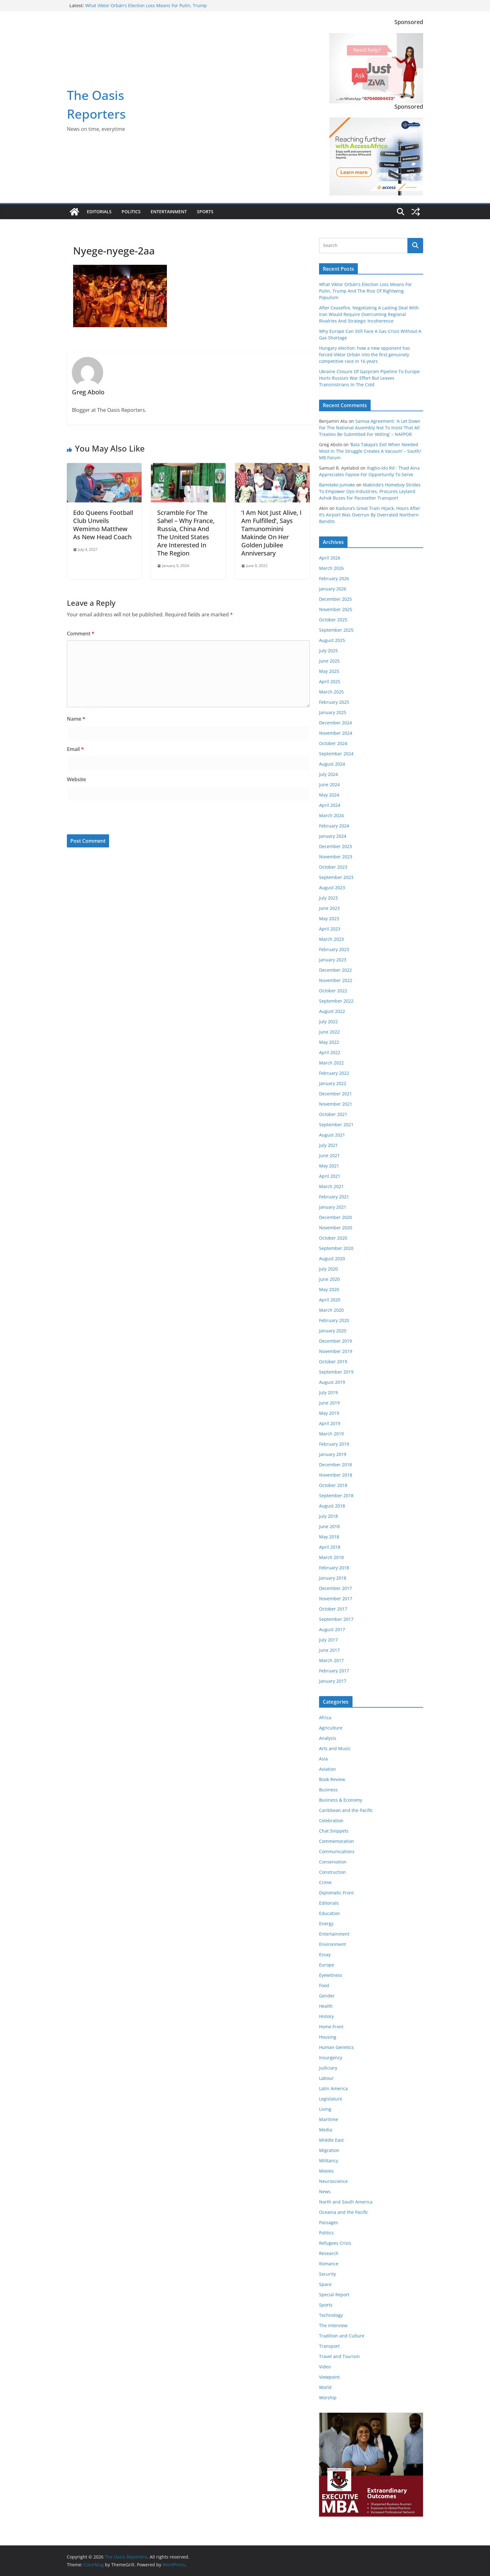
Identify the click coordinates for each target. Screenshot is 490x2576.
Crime (325, 1882)
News (325, 2191)
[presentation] (109, 819)
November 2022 (335, 980)
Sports (205, 212)
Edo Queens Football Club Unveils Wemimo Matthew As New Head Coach (103, 524)
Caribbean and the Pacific (346, 1810)
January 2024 (332, 836)
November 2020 (335, 1228)
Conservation (333, 1862)
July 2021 (328, 1145)
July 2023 (328, 898)
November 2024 (335, 733)
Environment (332, 1944)
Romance (328, 2264)
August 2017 (332, 1629)
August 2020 (332, 1258)
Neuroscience (333, 2181)
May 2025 (329, 671)
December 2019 (335, 1341)
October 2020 (333, 1238)
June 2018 (329, 1526)
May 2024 (329, 795)
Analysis (327, 1738)
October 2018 (333, 1485)
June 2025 (329, 661)
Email (75, 749)
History (326, 2016)
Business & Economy (340, 1800)
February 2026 (334, 578)
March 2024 (331, 815)
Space (325, 2284)
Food (324, 1985)
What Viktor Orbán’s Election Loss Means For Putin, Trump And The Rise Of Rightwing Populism (146, 8)
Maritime (328, 2119)
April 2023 (329, 929)
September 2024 (336, 754)
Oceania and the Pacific (343, 2212)
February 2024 (334, 826)
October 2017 (333, 1609)
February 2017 (334, 1671)
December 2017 (335, 1588)
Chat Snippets (333, 1831)
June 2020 (329, 1279)
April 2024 (329, 805)
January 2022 (332, 1083)
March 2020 (331, 1310)
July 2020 (328, 1269)
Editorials (99, 212)
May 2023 (329, 918)
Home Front (331, 2027)
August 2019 (332, 1382)
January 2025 (332, 712)
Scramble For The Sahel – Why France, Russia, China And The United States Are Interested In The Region (185, 532)
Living (325, 2109)
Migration (329, 2150)
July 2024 (328, 774)
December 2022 (335, 970)
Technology (331, 2315)
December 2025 (335, 599)
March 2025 (331, 692)
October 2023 (333, 867)
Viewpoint (329, 2377)
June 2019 (329, 1403)
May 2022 (329, 1042)
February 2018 (334, 1568)
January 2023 (332, 960)
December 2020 (335, 1217)
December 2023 (335, 846)
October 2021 (333, 1114)
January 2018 (332, 1578)
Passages (328, 2222)
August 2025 (332, 640)
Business (328, 1790)
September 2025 (336, 630)
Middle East (331, 2140)
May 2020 (329, 1289)
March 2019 (331, 1434)
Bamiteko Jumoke (337, 485)
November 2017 (335, 1598)
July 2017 (328, 1640)
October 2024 (333, 743)
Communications (336, 1851)
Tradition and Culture (341, 2336)
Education (329, 1913)
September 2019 (336, 1372)
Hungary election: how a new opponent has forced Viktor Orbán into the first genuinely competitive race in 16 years (364, 354)
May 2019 (329, 1413)
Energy (326, 1924)
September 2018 (336, 1495)
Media (325, 2130)
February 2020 (334, 1320)
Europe (326, 1965)
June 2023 (329, 908)
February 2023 (334, 949)
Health (326, 2006)
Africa (325, 1717)
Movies (326, 2171)
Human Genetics (336, 2047)
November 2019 (335, 1351)
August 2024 (332, 764)
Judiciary (328, 2068)
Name (76, 718)
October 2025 (333, 620)
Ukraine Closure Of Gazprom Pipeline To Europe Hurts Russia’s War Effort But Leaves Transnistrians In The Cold (369, 377)
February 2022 (334, 1073)
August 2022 (332, 1011)
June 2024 (329, 784)
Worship (328, 2398)
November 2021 (335, 1104)
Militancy (328, 2161)
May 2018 (329, 1537)
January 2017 (332, 1681)
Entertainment (169, 212)
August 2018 (332, 1506)
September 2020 (336, 1248)
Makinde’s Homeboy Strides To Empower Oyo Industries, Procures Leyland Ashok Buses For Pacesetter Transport (370, 491)
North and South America (345, 2202)
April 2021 (329, 1176)
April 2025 (329, 681)
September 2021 (336, 1125)
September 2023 (336, 877)
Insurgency (330, 2057)
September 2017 (336, 1619)
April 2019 (329, 1423)
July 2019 (328, 1392)
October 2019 (333, 1361)
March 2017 (331, 1660)
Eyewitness (330, 1975)
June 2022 (329, 1032)
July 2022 (328, 1021)
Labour (326, 2078)
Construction (332, 1872)
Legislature (330, 2099)
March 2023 (331, 939)
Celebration (331, 1820)
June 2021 (329, 1155)
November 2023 (335, 857)
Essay (325, 1954)
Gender (327, 1996)
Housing (327, 2037)
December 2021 (335, 1094)
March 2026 (331, 568)
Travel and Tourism (339, 2356)
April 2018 (329, 1547)
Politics (131, 212)
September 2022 (336, 1001)
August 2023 (332, 888)
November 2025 (335, 609)
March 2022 (331, 1063)
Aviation (327, 1769)
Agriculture (330, 1728)
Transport (329, 2346)
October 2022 (333, 991)
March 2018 (331, 1557)
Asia (323, 1759)
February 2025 (334, 702)
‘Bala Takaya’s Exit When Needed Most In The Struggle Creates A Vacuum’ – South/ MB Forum (370, 451)
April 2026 (329, 558)
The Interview (333, 2325)
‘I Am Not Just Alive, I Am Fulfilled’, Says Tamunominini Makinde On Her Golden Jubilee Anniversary (271, 532)
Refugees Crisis (335, 2243)
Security (327, 2274)
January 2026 (332, 589)
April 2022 (329, 1052)
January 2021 (332, 1207)
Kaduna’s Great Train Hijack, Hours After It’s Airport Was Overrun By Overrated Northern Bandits (369, 514)
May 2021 (329, 1166)
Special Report (334, 2294)
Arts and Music (335, 1748)
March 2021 (331, 1186)
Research (328, 2253)
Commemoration (336, 1841)
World (325, 2387)
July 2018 (328, 1516)
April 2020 (329, 1300)
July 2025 (328, 651)
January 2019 (332, 1454)
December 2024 (335, 723)
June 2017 (329, 1650)
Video (325, 2367)
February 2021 (334, 1197)
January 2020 (332, 1331)
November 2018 (335, 1475)
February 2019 (334, 1444)
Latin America (333, 2088)
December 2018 (335, 1465)
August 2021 (332, 1135)
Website (76, 779)
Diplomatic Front (336, 1893)
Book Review (332, 1779)
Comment (80, 633)
